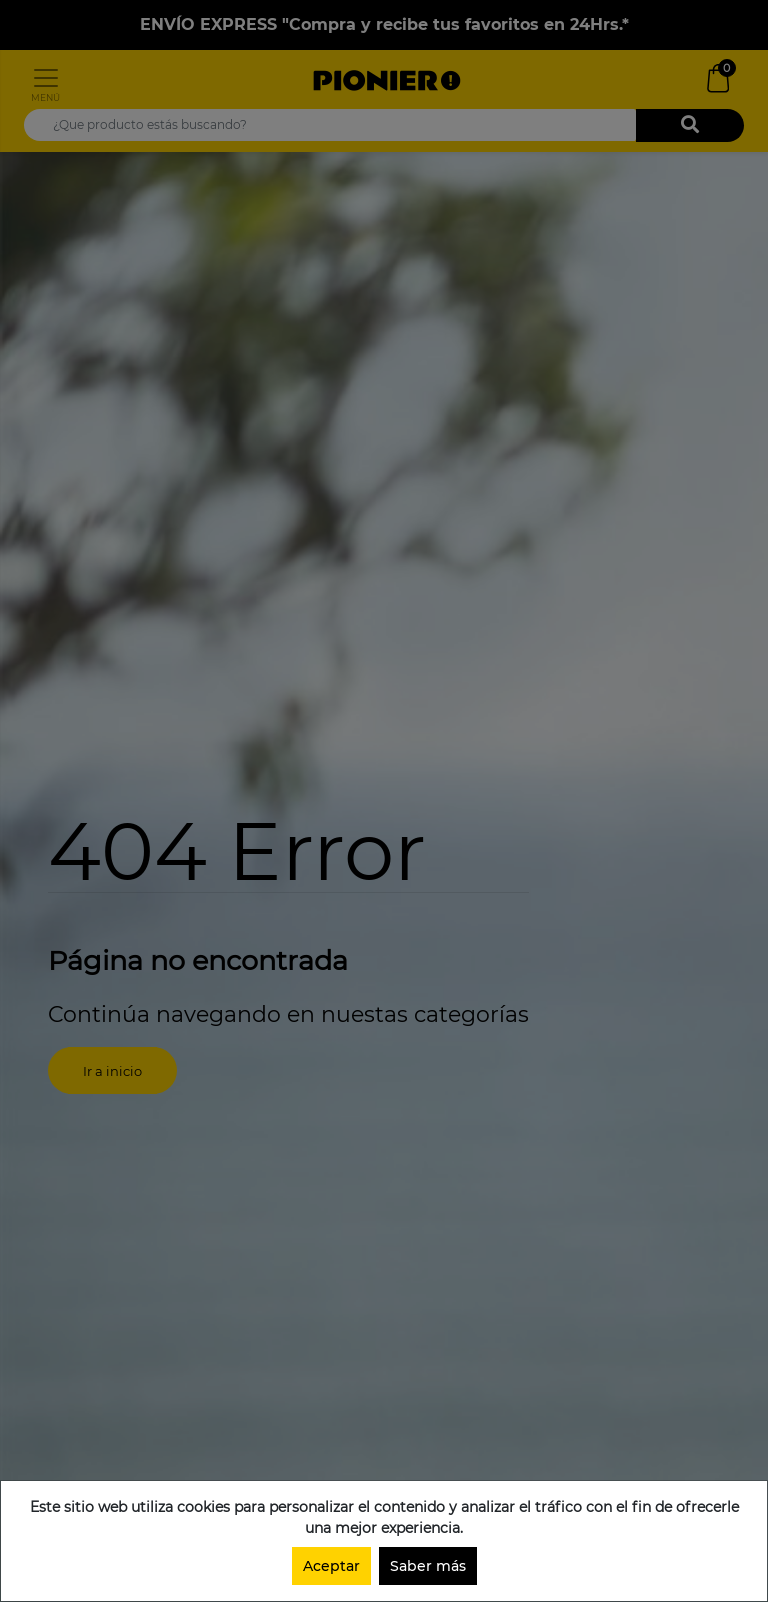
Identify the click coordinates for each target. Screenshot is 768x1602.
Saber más (428, 1566)
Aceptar (331, 1566)
